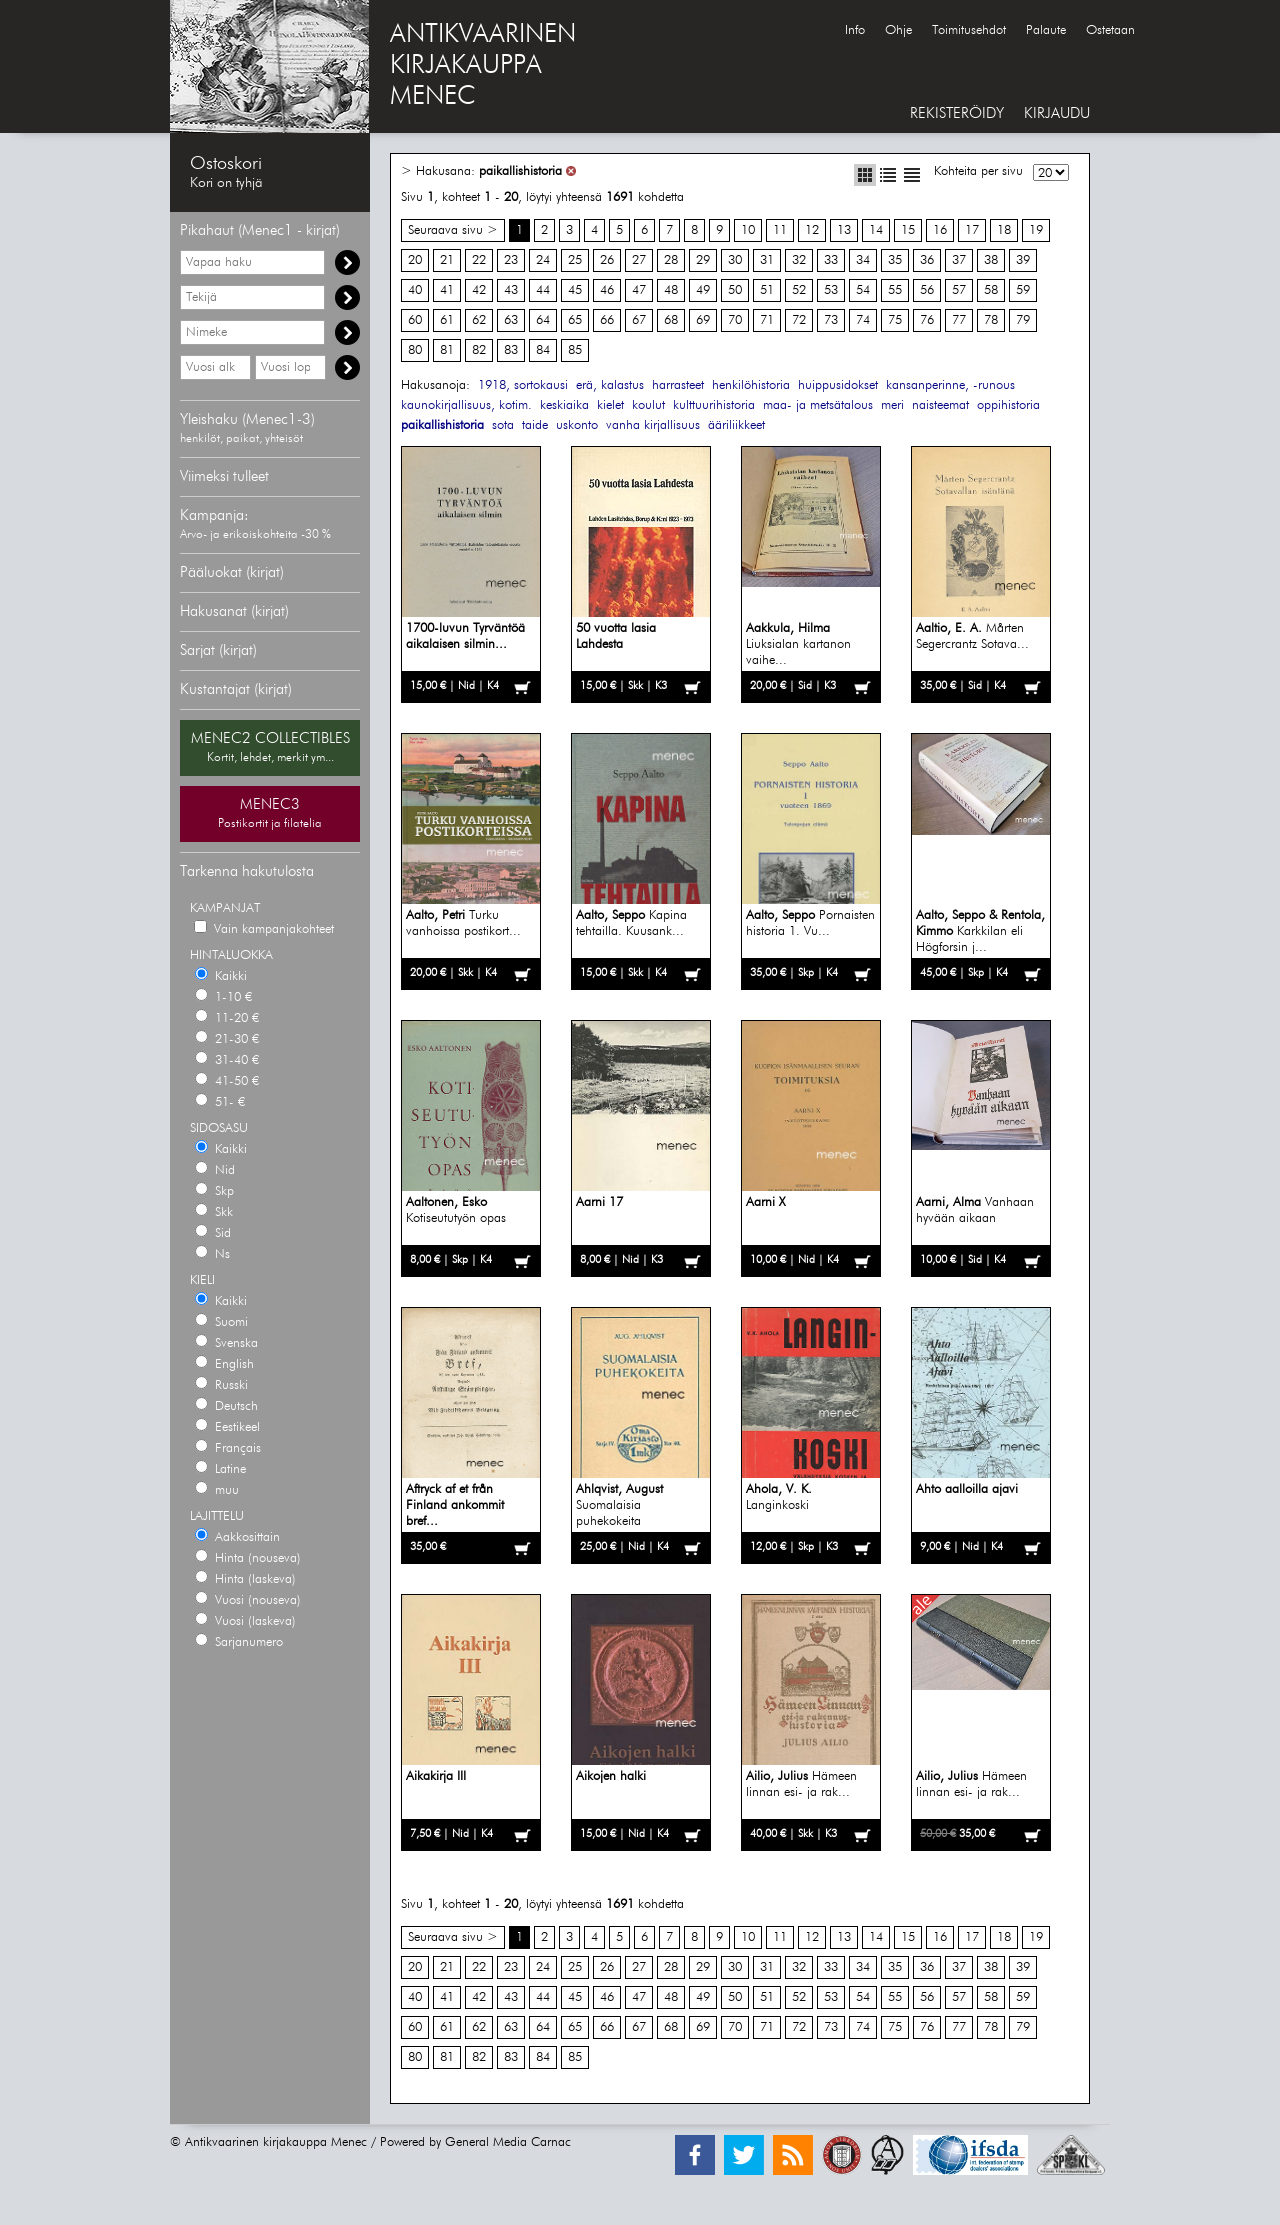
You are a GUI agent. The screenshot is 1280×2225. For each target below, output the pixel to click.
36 (927, 260)
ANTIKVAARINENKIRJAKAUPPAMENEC (483, 66)
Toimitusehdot (969, 30)
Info (855, 30)
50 (735, 290)
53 (831, 290)
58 (991, 290)
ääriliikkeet (736, 425)
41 (447, 290)
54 (863, 290)
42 (479, 290)
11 (780, 230)
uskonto (577, 425)
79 (1023, 320)
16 (940, 230)
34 (863, 260)
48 (671, 290)
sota (503, 425)
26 (607, 260)
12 (812, 230)
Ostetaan (1110, 30)
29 (703, 260)
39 (1023, 260)
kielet (610, 405)
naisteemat (940, 405)
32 (799, 260)
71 (767, 320)
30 (735, 260)
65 (575, 320)
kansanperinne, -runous (950, 385)
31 (767, 260)
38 (991, 260)
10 (748, 230)
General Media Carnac (508, 2142)
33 (831, 260)
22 (479, 260)
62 (479, 320)
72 (799, 320)
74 (863, 320)
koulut (648, 405)
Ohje (898, 30)
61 (447, 320)
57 (959, 290)
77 (959, 320)
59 (1023, 290)
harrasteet (678, 385)
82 (479, 350)
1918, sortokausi (523, 385)
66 (607, 320)
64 (543, 320)
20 (415, 260)
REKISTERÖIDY (957, 113)
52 (799, 290)
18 (1004, 230)
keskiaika (564, 405)
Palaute (1046, 30)
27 (639, 260)
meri (892, 405)
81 (447, 350)
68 (671, 320)
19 (1036, 230)
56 (927, 290)
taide (535, 425)
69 (703, 320)
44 (543, 290)
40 (415, 290)
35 (895, 260)
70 (735, 320)
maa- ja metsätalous (818, 405)
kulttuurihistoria (714, 405)
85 (575, 350)
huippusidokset (838, 385)
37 (959, 260)
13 (844, 230)
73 (831, 320)
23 (511, 260)
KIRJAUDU (1057, 113)
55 (895, 290)
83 (511, 350)
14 (876, 230)
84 (543, 350)
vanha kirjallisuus (653, 425)
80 (415, 350)
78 (991, 320)
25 (575, 260)
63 (511, 320)
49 (703, 290)
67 (639, 320)
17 (972, 230)
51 (767, 290)
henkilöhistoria (751, 385)
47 (639, 290)
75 (895, 320)
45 (575, 290)
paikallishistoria (520, 171)
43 (511, 290)
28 (671, 260)
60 (415, 320)
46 (607, 290)
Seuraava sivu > (453, 230)
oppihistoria (1008, 405)
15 (908, 230)
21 (447, 260)
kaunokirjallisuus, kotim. (466, 405)
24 (543, 260)
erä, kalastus (610, 385)
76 (927, 320)
